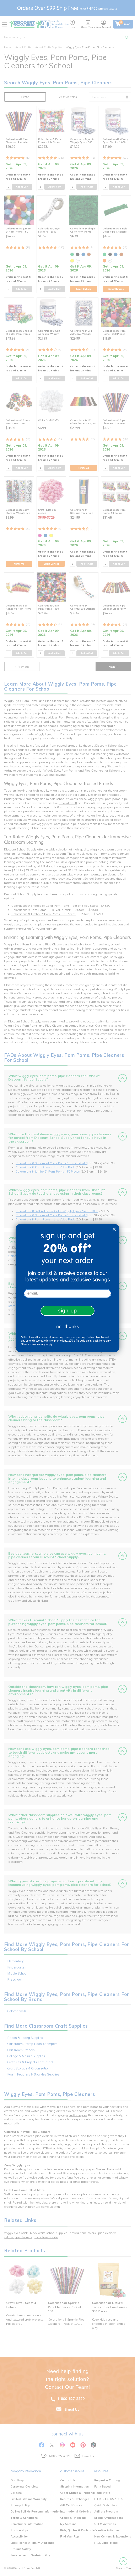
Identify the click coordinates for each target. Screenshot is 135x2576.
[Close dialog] (114, 1229)
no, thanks (67, 1326)
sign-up (67, 1310)
